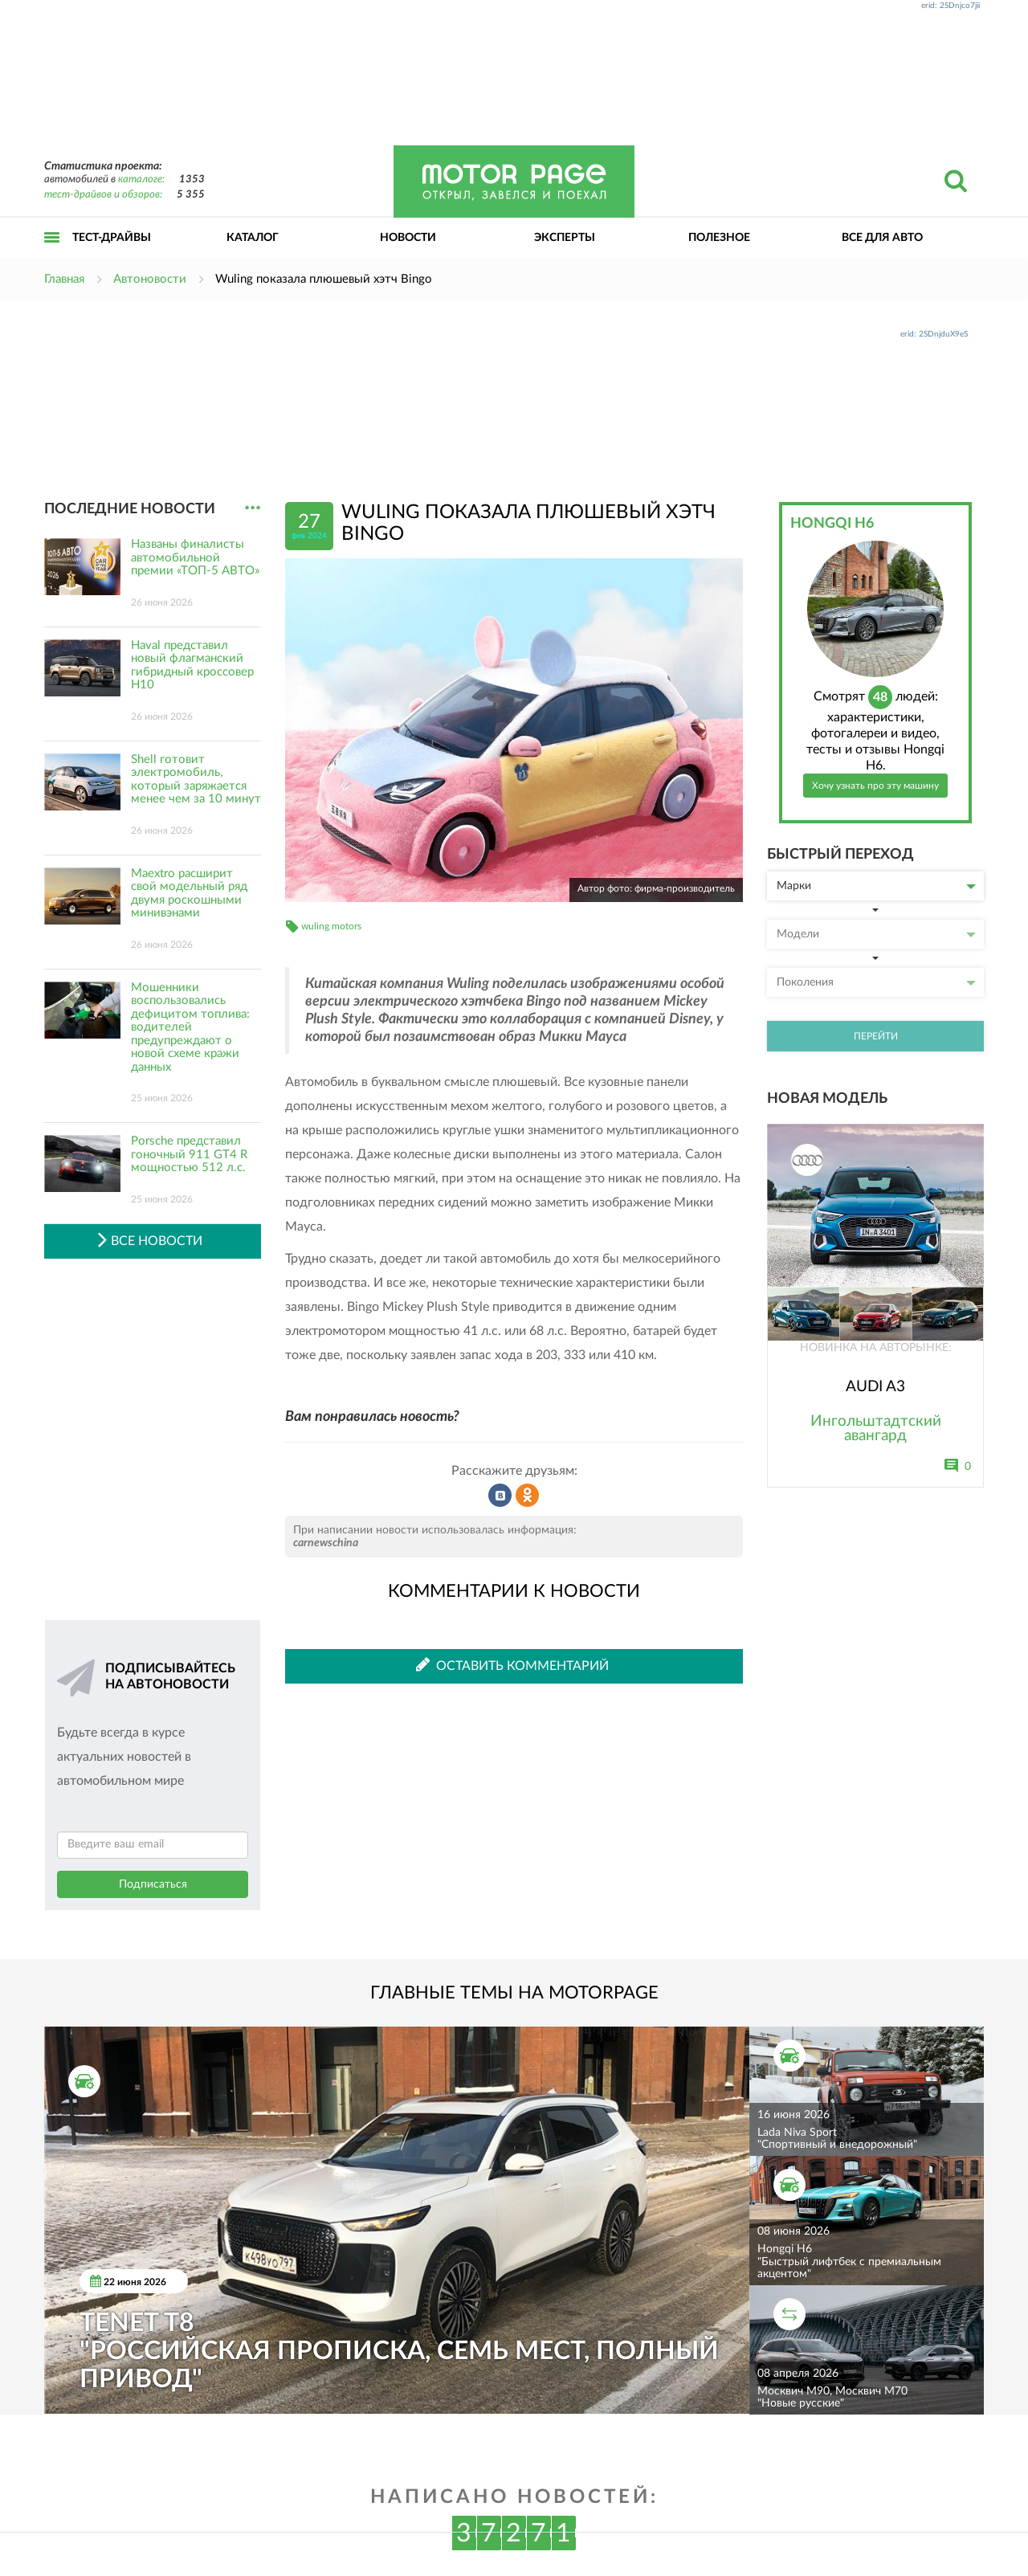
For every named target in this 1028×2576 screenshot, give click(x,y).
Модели (876, 934)
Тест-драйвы (111, 237)
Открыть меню (52, 255)
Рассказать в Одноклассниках (528, 1496)
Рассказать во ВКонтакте (500, 1496)
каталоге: (141, 179)
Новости (408, 237)
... (252, 508)
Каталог (252, 237)
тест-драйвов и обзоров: (103, 195)
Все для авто (882, 237)
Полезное (719, 237)
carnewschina (325, 1543)
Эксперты (564, 237)
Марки (876, 886)
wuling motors (331, 926)
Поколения (876, 982)
